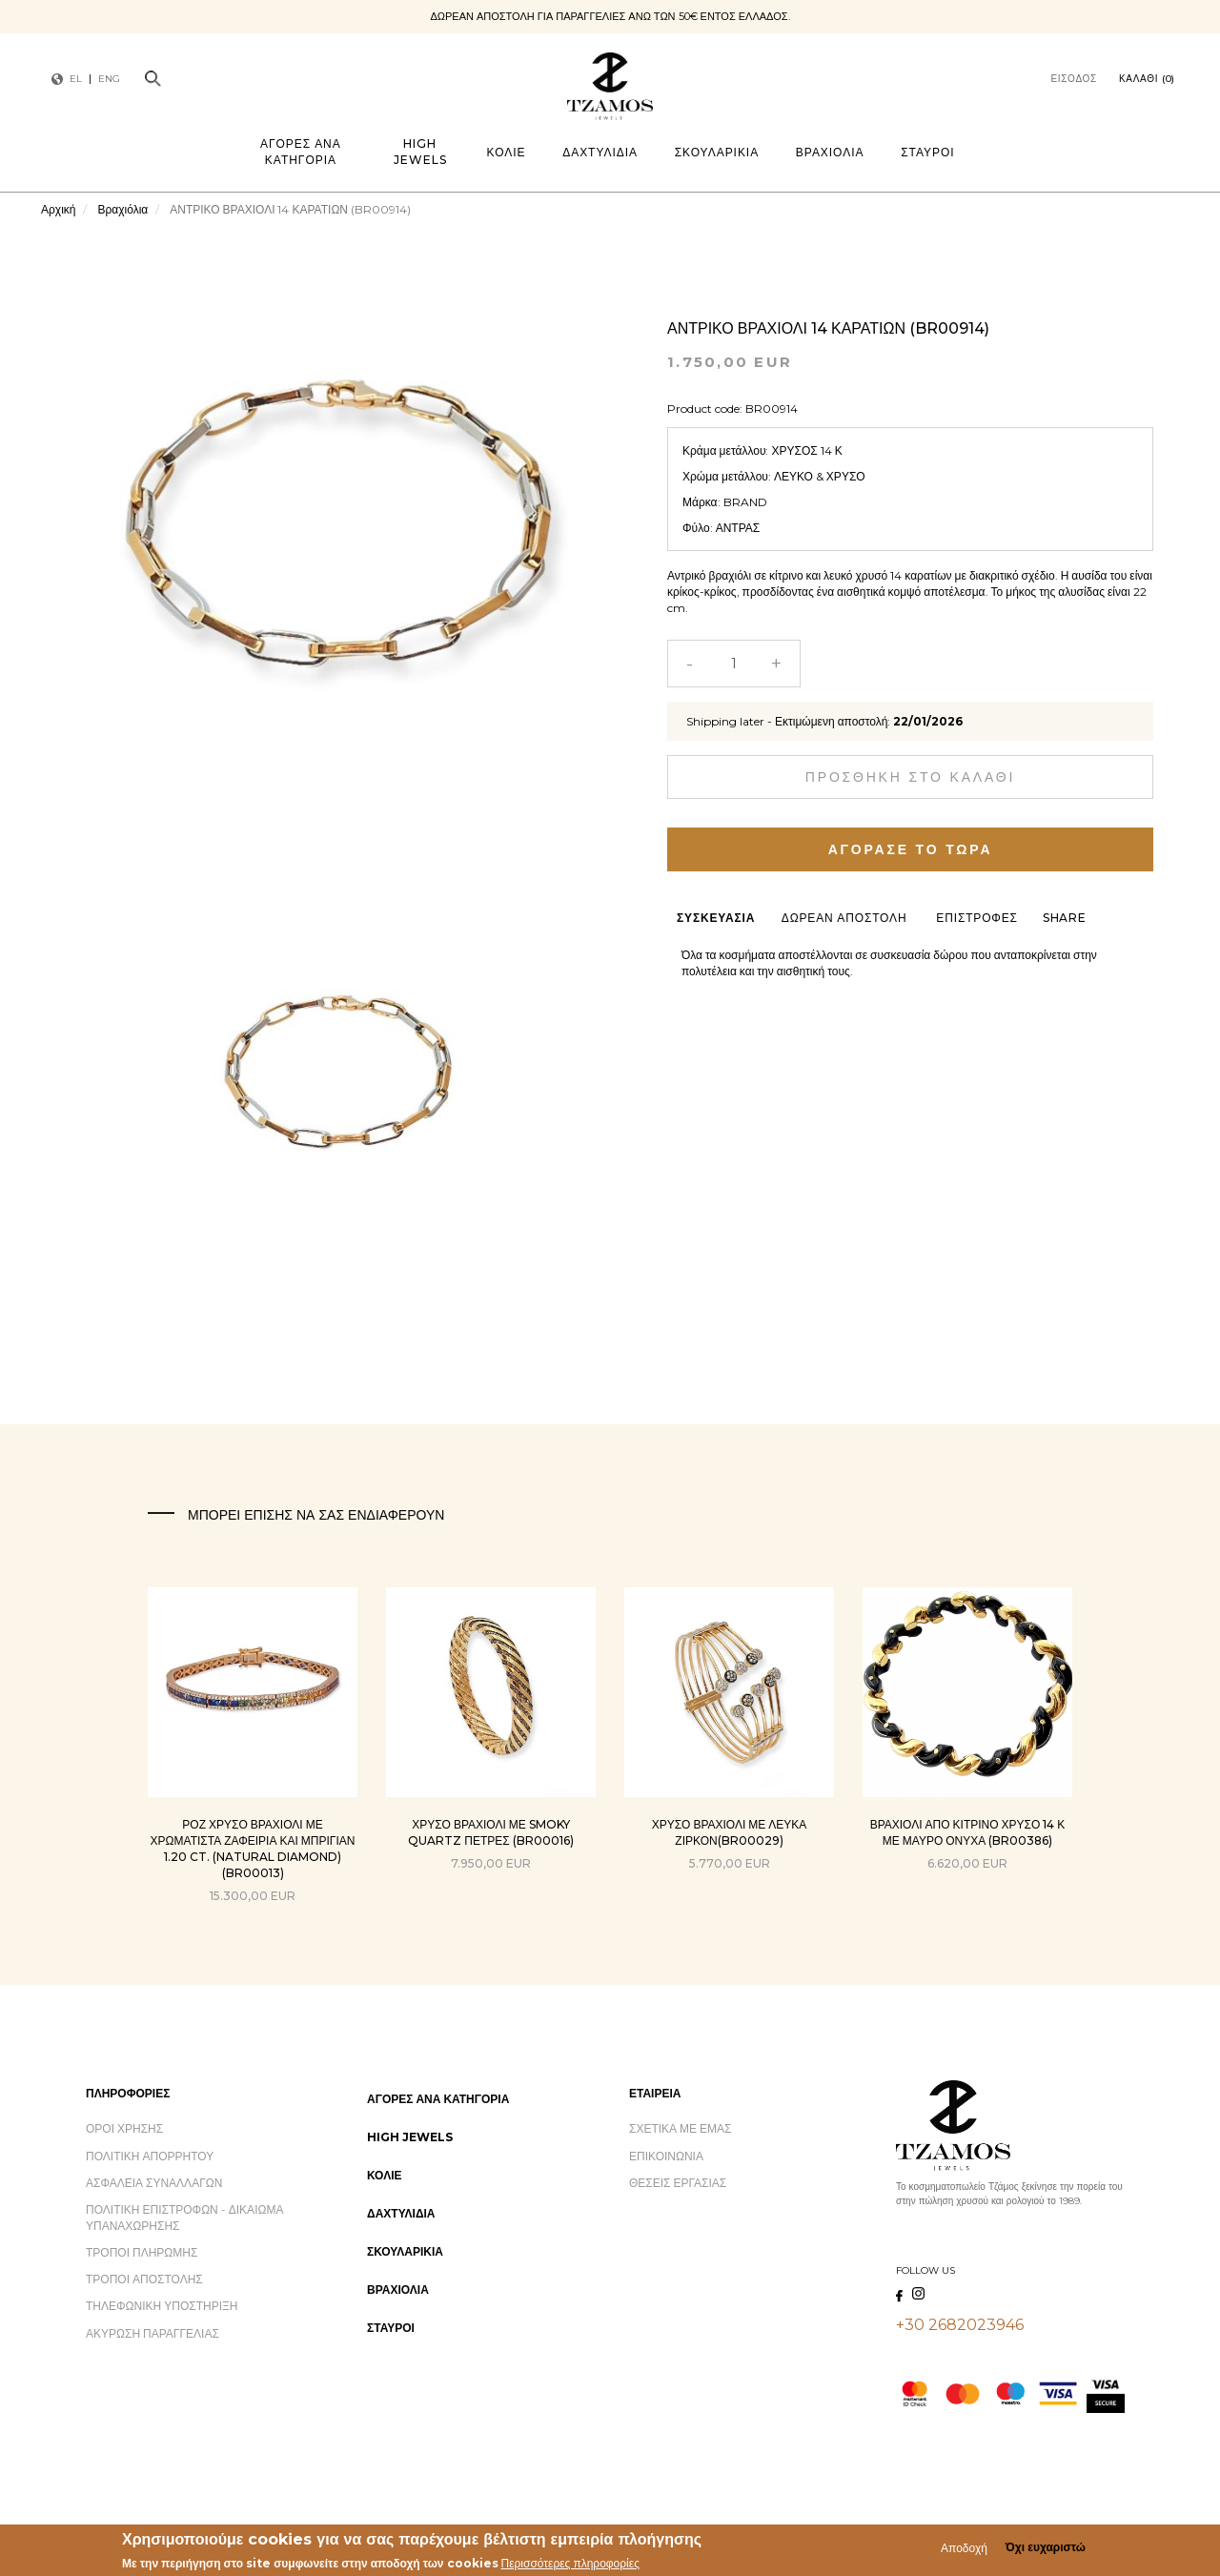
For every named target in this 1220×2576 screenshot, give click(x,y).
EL (76, 78)
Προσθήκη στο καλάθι (910, 777)
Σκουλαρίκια (717, 152)
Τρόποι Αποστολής (144, 2279)
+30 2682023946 (960, 2325)
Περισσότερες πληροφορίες (570, 2565)
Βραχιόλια (830, 152)
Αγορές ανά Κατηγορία (300, 151)
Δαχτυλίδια (600, 152)
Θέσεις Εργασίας (677, 2183)
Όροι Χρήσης (124, 2128)
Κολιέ (506, 152)
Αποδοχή (964, 2550)
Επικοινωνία (666, 2156)
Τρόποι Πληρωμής (141, 2252)
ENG (109, 78)
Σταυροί (927, 152)
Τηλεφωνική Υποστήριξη (161, 2306)
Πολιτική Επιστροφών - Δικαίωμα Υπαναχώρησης (184, 2217)
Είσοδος (1073, 78)
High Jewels (420, 151)
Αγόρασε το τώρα (910, 849)
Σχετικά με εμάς (680, 2128)
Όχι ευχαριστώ (1046, 2549)
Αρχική (58, 209)
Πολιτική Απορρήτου (150, 2156)
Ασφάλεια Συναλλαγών (154, 2183)
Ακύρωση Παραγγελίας (152, 2333)
